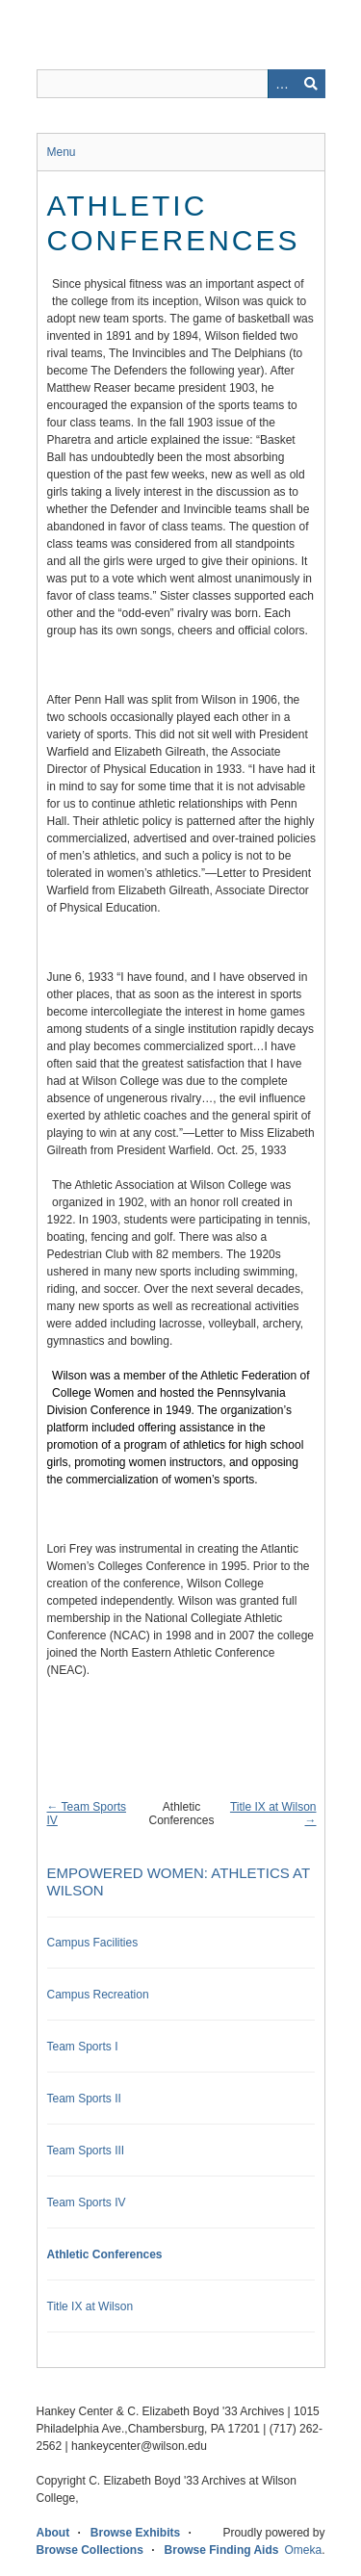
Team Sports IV (86, 2202)
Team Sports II (84, 2098)
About (53, 2532)
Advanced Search (282, 83)
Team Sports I (82, 2046)
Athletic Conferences (105, 2254)
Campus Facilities (93, 1942)
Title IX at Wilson (90, 2306)
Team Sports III (86, 2150)
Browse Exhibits (135, 2532)
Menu (61, 152)
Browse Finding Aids (222, 2550)
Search (311, 83)
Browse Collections (90, 2550)
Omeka (303, 2550)
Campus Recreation (98, 1994)
